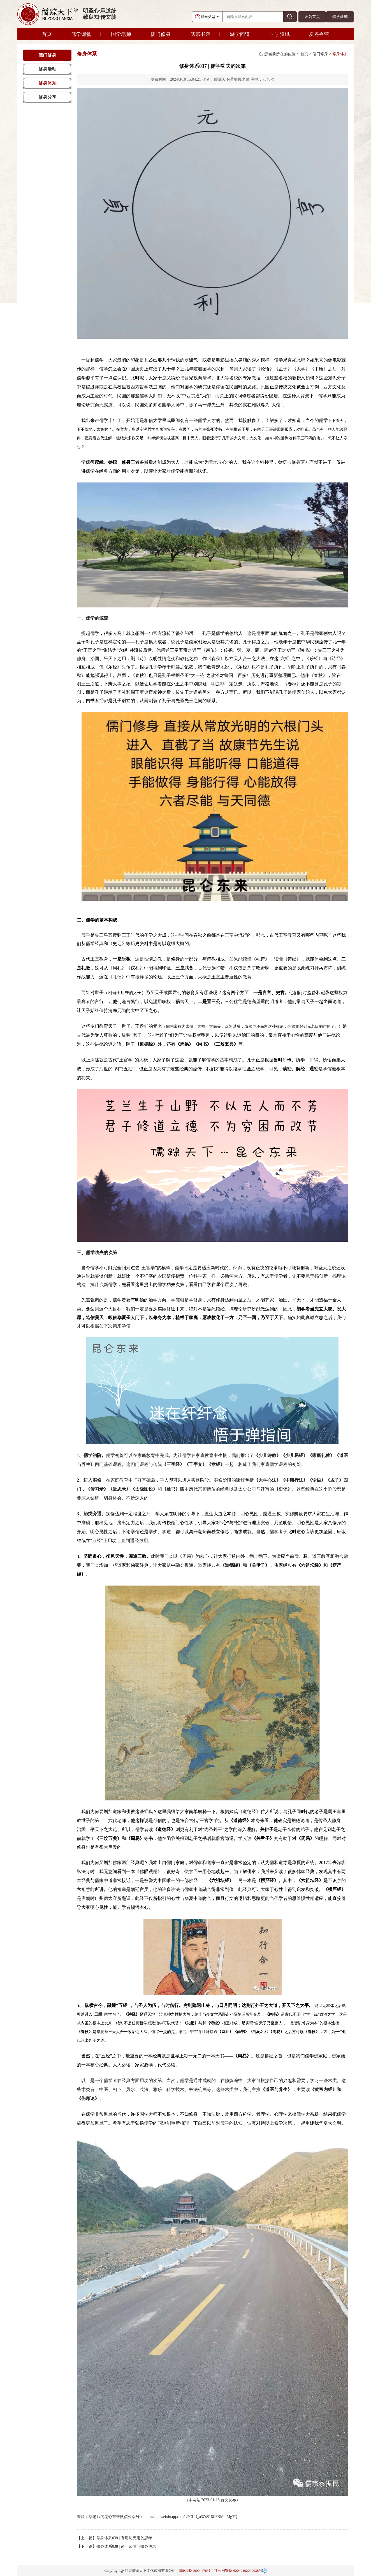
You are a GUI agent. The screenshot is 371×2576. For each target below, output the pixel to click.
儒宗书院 (200, 34)
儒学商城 (340, 17)
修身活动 (47, 69)
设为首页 (312, 17)
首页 (47, 34)
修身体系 (47, 83)
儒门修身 (160, 34)
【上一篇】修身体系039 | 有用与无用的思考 (114, 2538)
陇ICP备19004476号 (194, 2570)
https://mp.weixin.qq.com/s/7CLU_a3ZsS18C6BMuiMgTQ (190, 2517)
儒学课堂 (81, 34)
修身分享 (47, 97)
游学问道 (240, 34)
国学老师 (121, 34)
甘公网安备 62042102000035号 (238, 2570)
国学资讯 (280, 34)
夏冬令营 (319, 34)
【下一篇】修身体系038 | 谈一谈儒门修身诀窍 (116, 2546)
